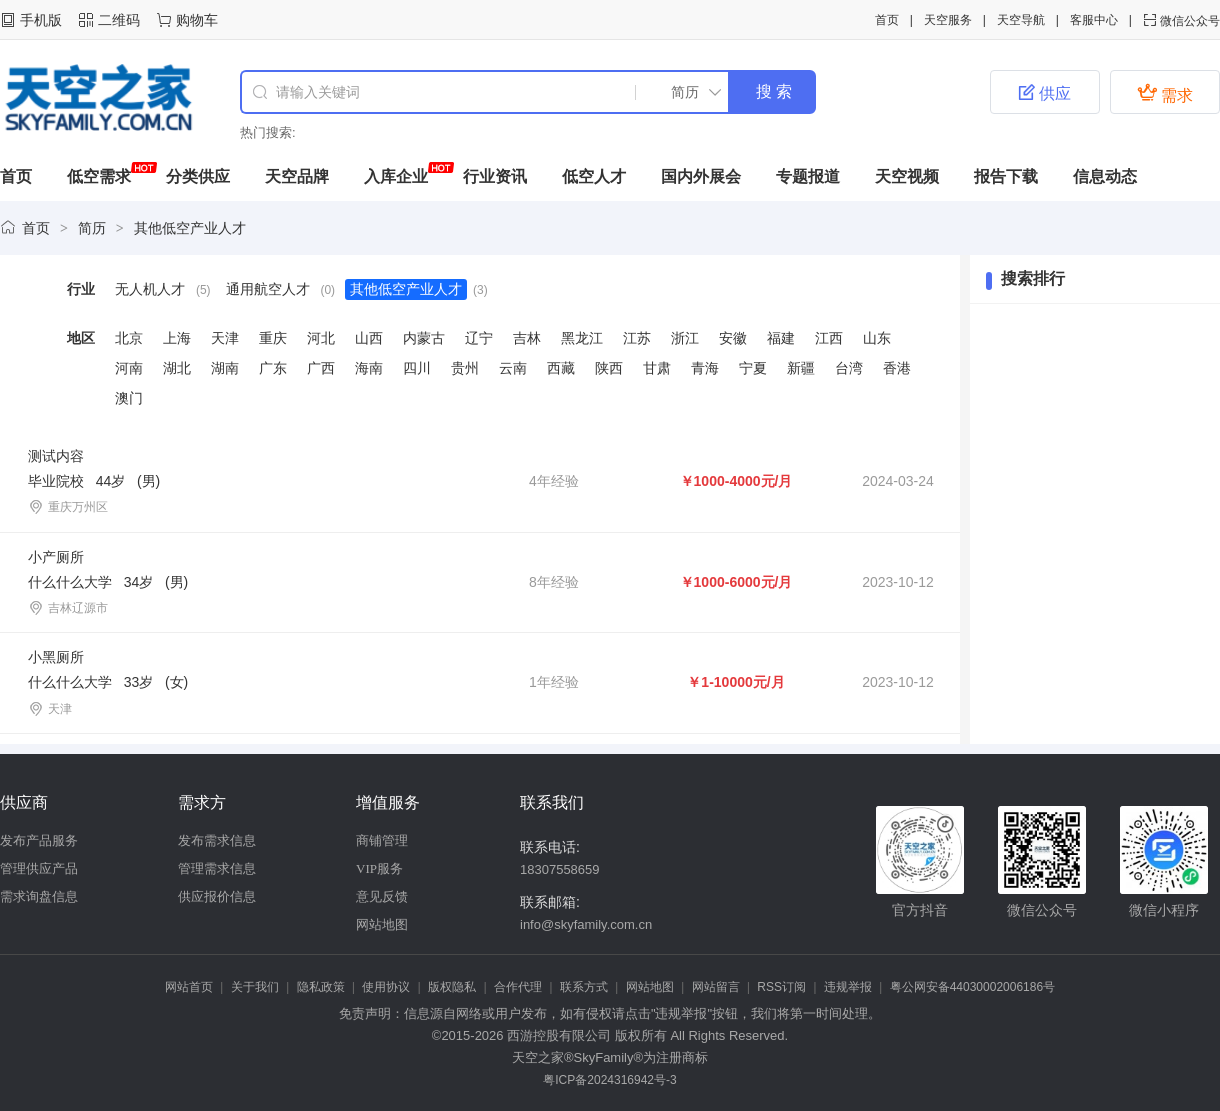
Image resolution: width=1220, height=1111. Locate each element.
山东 (877, 338)
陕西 (609, 368)
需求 (1165, 93)
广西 (321, 368)
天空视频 (907, 176)
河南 (129, 368)
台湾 (849, 368)
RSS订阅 (781, 987)
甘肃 (657, 368)
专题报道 (808, 176)
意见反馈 (382, 896)
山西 (369, 338)
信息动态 (1105, 176)
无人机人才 (150, 289)
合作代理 (518, 987)
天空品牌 (297, 176)
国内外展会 (701, 176)
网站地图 (382, 924)
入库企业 (396, 176)
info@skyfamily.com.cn (586, 924)
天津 (225, 338)
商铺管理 (382, 840)
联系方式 (584, 987)
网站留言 (716, 987)
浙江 (685, 338)
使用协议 (386, 987)
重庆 (273, 338)
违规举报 (848, 987)
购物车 (197, 20)
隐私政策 (321, 987)
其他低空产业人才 (190, 228)
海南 (369, 368)
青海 (705, 368)
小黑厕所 (56, 657)
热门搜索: (268, 132)
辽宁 (479, 338)
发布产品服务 (39, 840)
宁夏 (753, 368)
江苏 (637, 338)
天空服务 (948, 20)
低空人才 (594, 176)
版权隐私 (452, 987)
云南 (513, 368)
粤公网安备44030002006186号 (972, 987)
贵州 (465, 368)
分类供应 (198, 176)
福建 (781, 338)
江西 (829, 338)
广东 (273, 368)
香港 (897, 368)
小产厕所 (56, 557)
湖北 (177, 368)
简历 (92, 228)
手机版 (41, 20)
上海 (177, 338)
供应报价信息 (217, 896)
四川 (417, 368)
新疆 (801, 368)
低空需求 (99, 176)
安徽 (733, 338)
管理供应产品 (39, 868)
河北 (321, 338)
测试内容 (56, 456)
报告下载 (1006, 176)
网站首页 (189, 987)
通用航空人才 (268, 289)
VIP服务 (379, 868)
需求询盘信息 (39, 896)
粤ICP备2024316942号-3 (609, 1080)
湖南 (225, 368)
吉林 (527, 338)
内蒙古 (424, 338)
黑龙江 (582, 338)
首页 (887, 20)
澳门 (129, 398)
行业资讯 (495, 176)
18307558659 (560, 869)
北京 (129, 338)
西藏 (561, 368)
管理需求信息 (217, 868)
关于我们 (255, 987)
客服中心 (1094, 20)
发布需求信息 (217, 840)
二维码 (119, 20)
